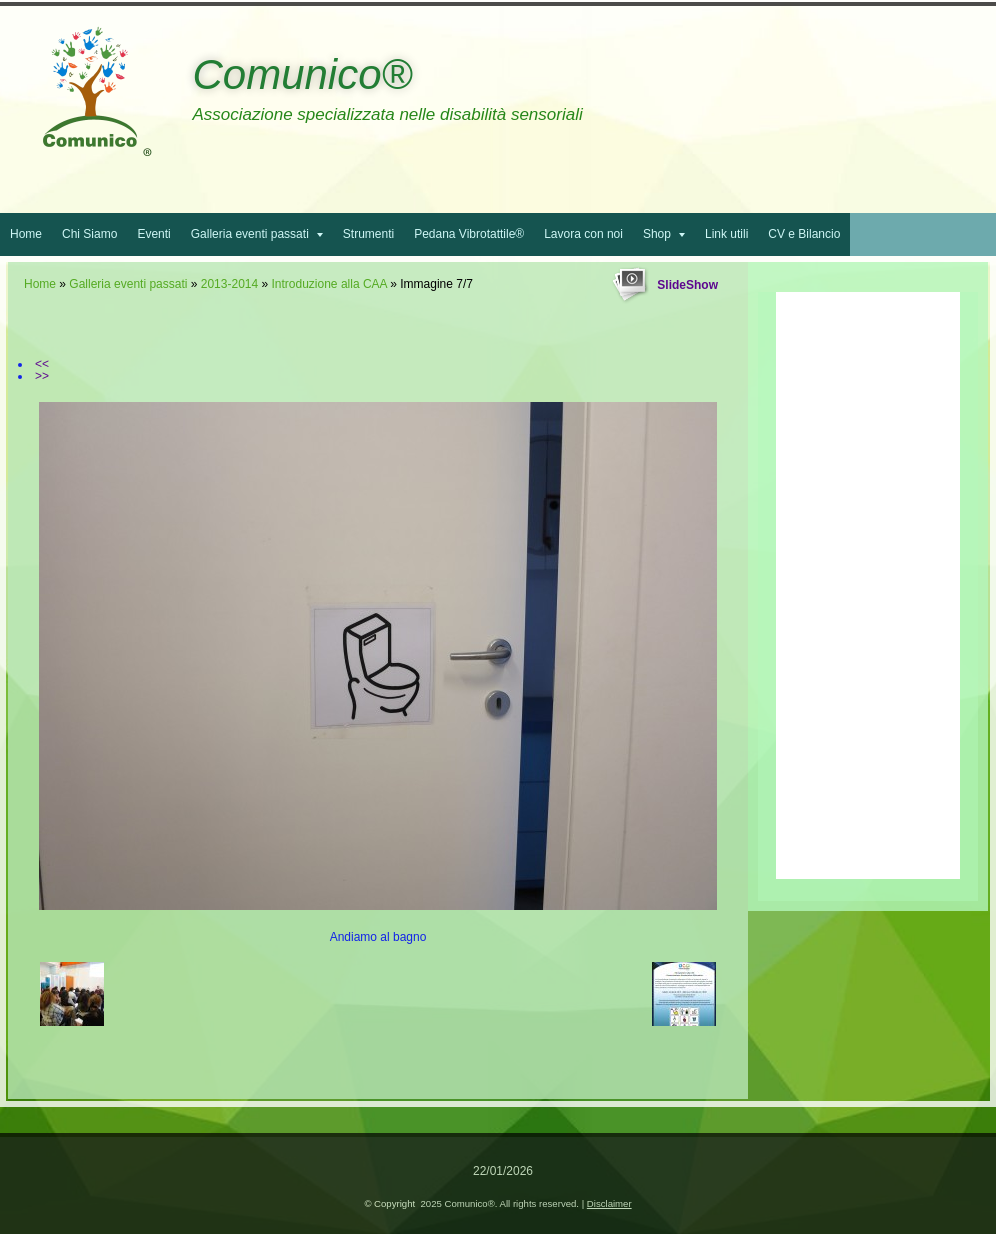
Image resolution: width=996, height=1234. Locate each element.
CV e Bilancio (804, 234)
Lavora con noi (583, 234)
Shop (664, 234)
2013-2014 (229, 284)
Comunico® (302, 74)
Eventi (153, 234)
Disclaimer (609, 1203)
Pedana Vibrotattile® (469, 234)
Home (26, 234)
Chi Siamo (89, 234)
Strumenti (368, 234)
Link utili (726, 234)
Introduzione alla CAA (329, 284)
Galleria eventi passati (257, 234)
